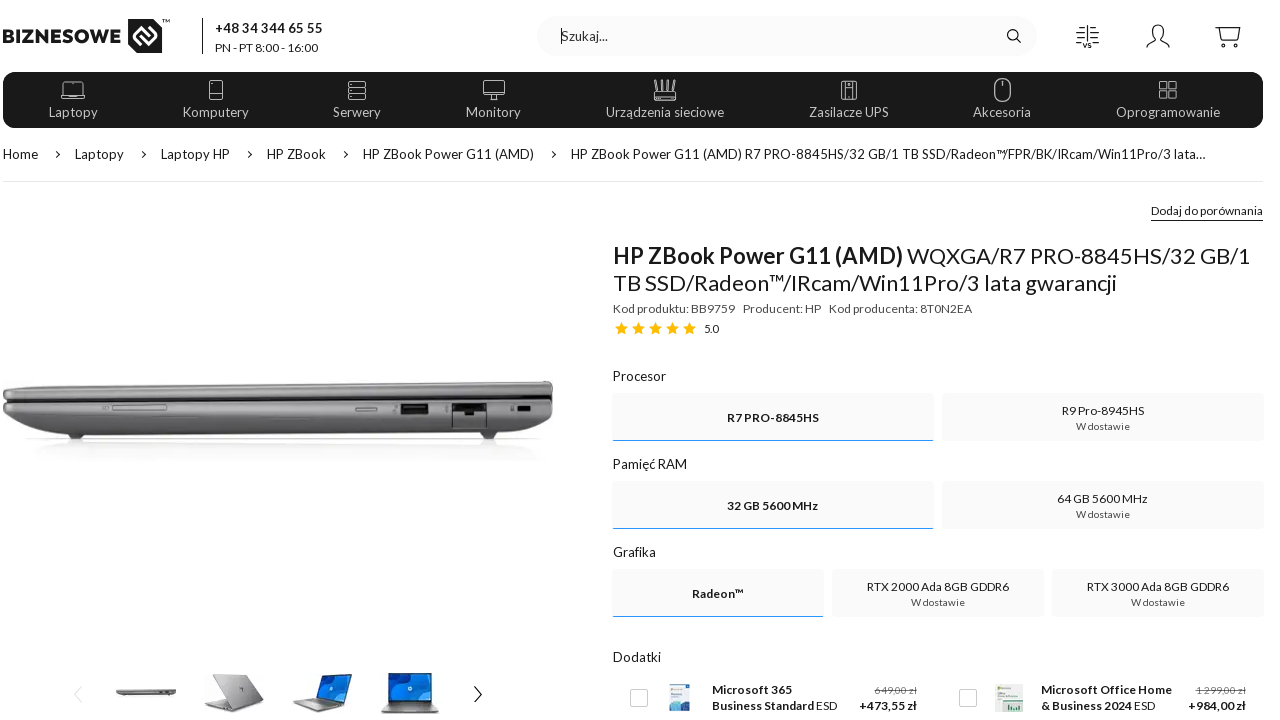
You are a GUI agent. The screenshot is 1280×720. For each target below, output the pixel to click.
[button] (1088, 36)
